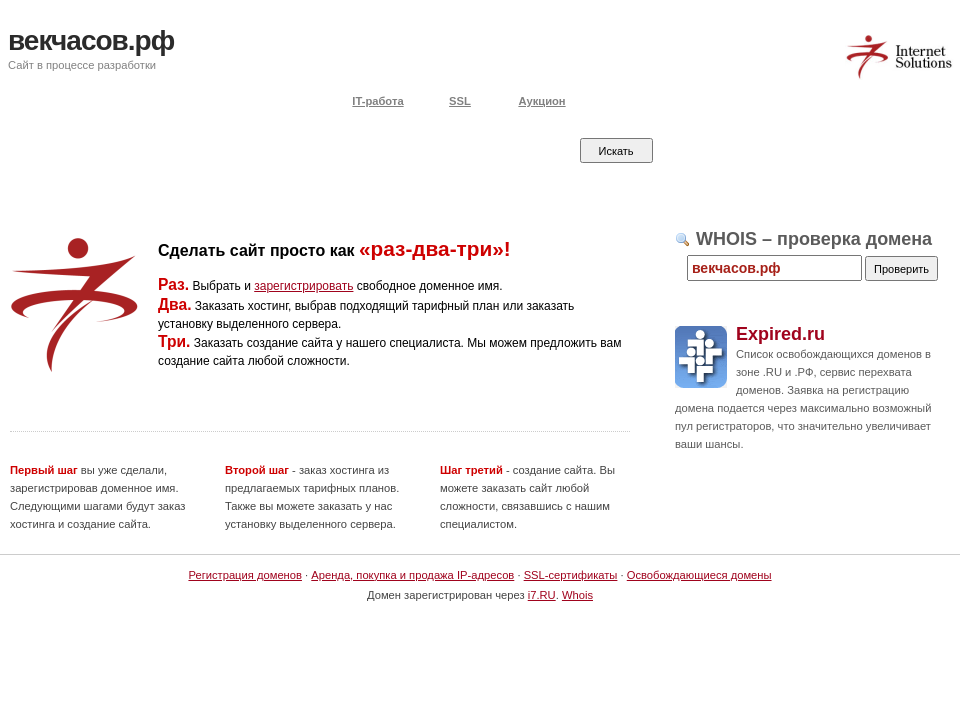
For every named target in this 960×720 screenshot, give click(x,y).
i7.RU (542, 595)
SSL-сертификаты (571, 575)
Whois (577, 595)
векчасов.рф (91, 40)
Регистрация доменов (245, 575)
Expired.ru (780, 334)
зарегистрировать (303, 286)
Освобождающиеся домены (699, 575)
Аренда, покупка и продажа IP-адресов (412, 575)
